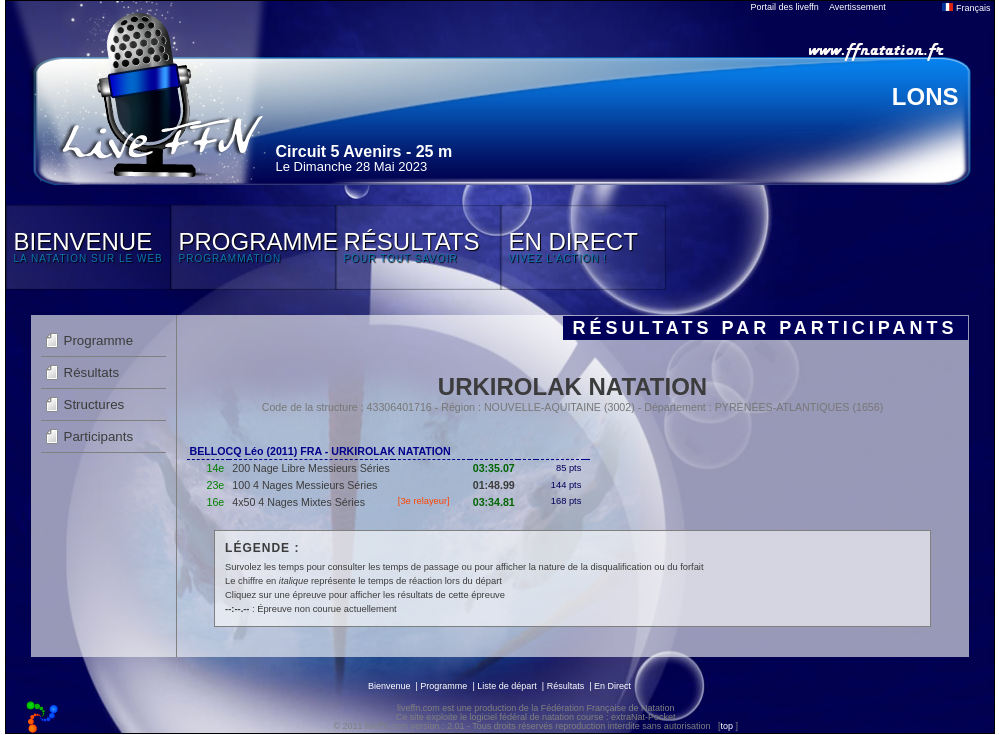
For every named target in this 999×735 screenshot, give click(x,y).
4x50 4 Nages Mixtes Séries (298, 502)
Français (966, 8)
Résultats (92, 372)
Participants (99, 436)
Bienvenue (389, 686)
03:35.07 (494, 468)
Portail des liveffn (785, 7)
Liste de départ (507, 686)
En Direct (612, 686)
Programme (99, 340)
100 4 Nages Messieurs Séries (304, 485)
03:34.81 (494, 502)
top (726, 726)
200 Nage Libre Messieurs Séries (311, 468)
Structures (94, 404)
